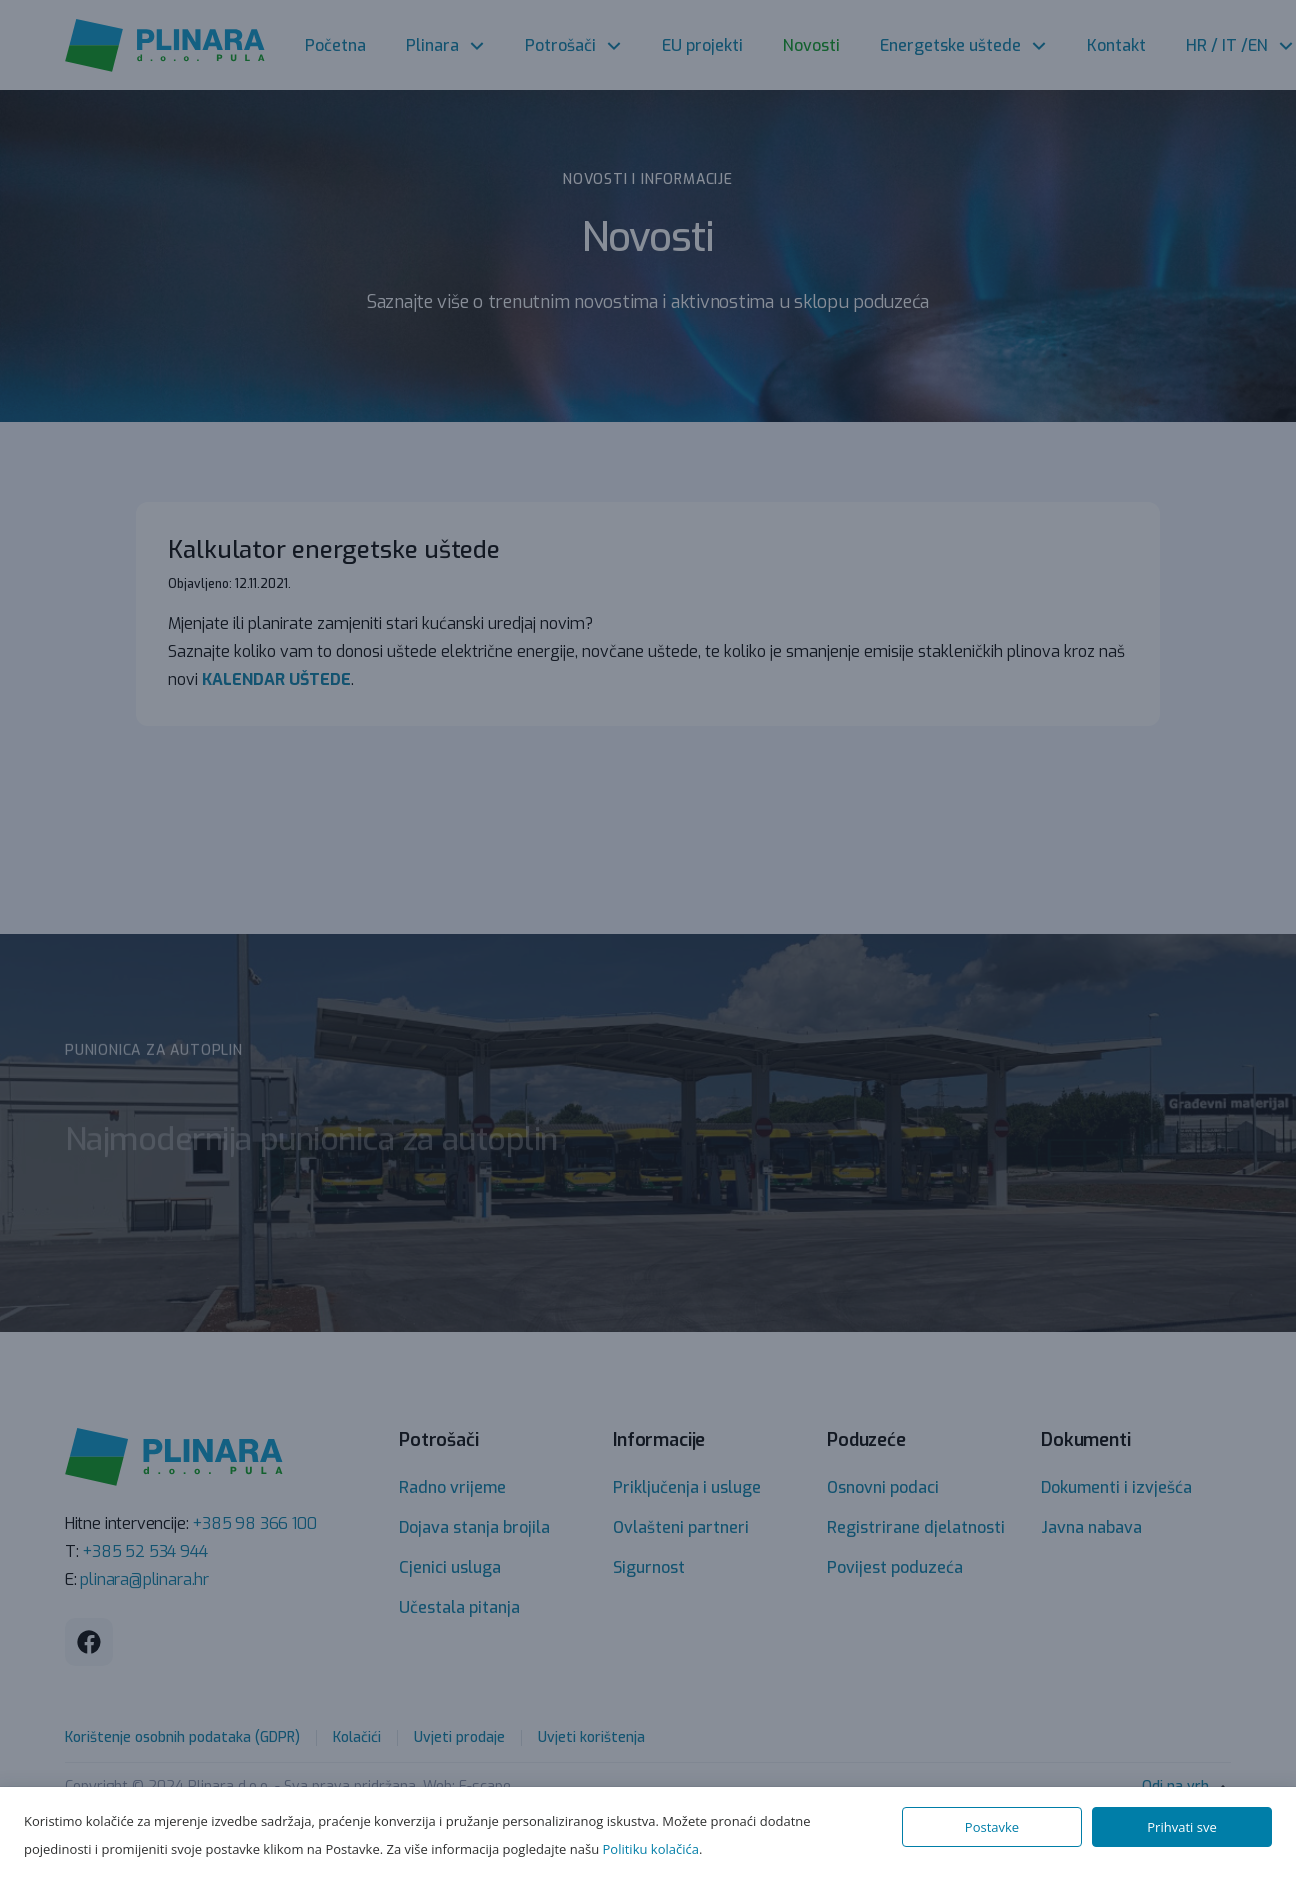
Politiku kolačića (651, 1849)
